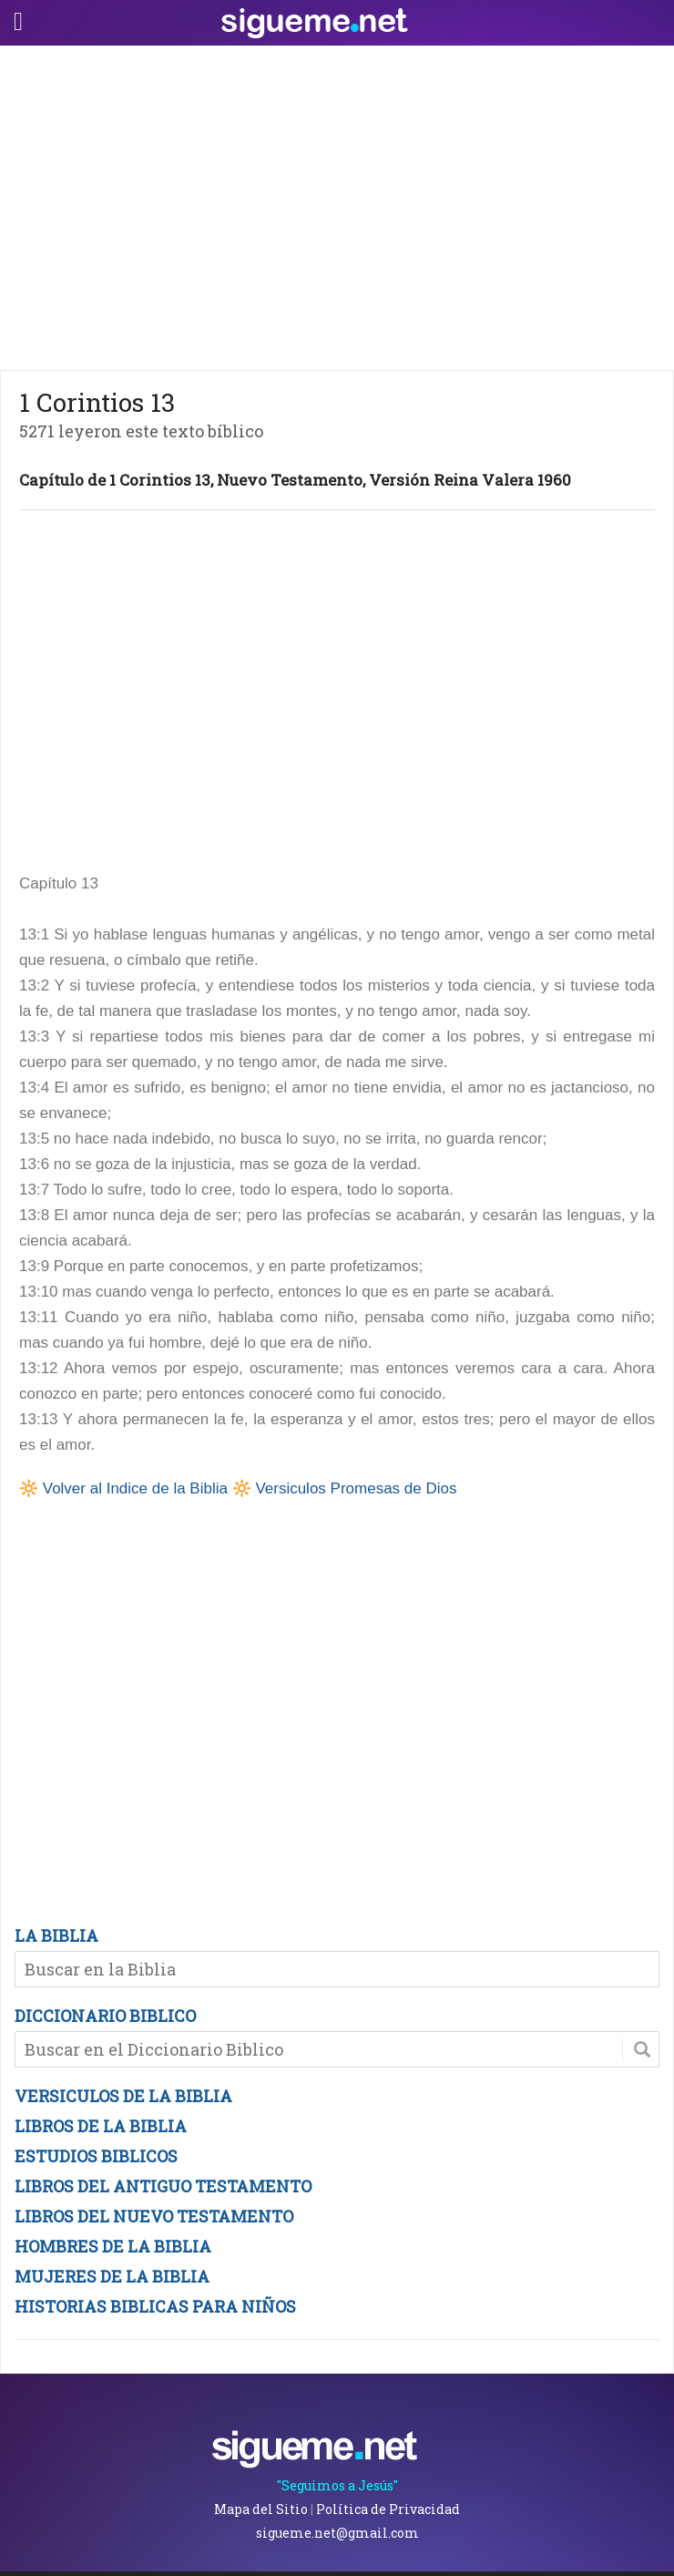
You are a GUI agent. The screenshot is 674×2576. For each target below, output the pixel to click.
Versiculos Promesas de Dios (355, 1488)
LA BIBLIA (56, 1935)
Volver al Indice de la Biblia (135, 1488)
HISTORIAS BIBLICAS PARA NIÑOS (155, 2306)
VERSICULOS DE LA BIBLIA (123, 2096)
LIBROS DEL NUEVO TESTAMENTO (154, 2216)
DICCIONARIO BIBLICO (105, 2016)
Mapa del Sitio (261, 2509)
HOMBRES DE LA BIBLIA (113, 2246)
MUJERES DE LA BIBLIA (112, 2276)
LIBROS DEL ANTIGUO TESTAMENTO (163, 2186)
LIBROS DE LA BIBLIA (101, 2126)
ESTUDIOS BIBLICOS (96, 2156)
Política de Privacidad (388, 2509)
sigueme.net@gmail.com (337, 2532)
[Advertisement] (337, 203)
